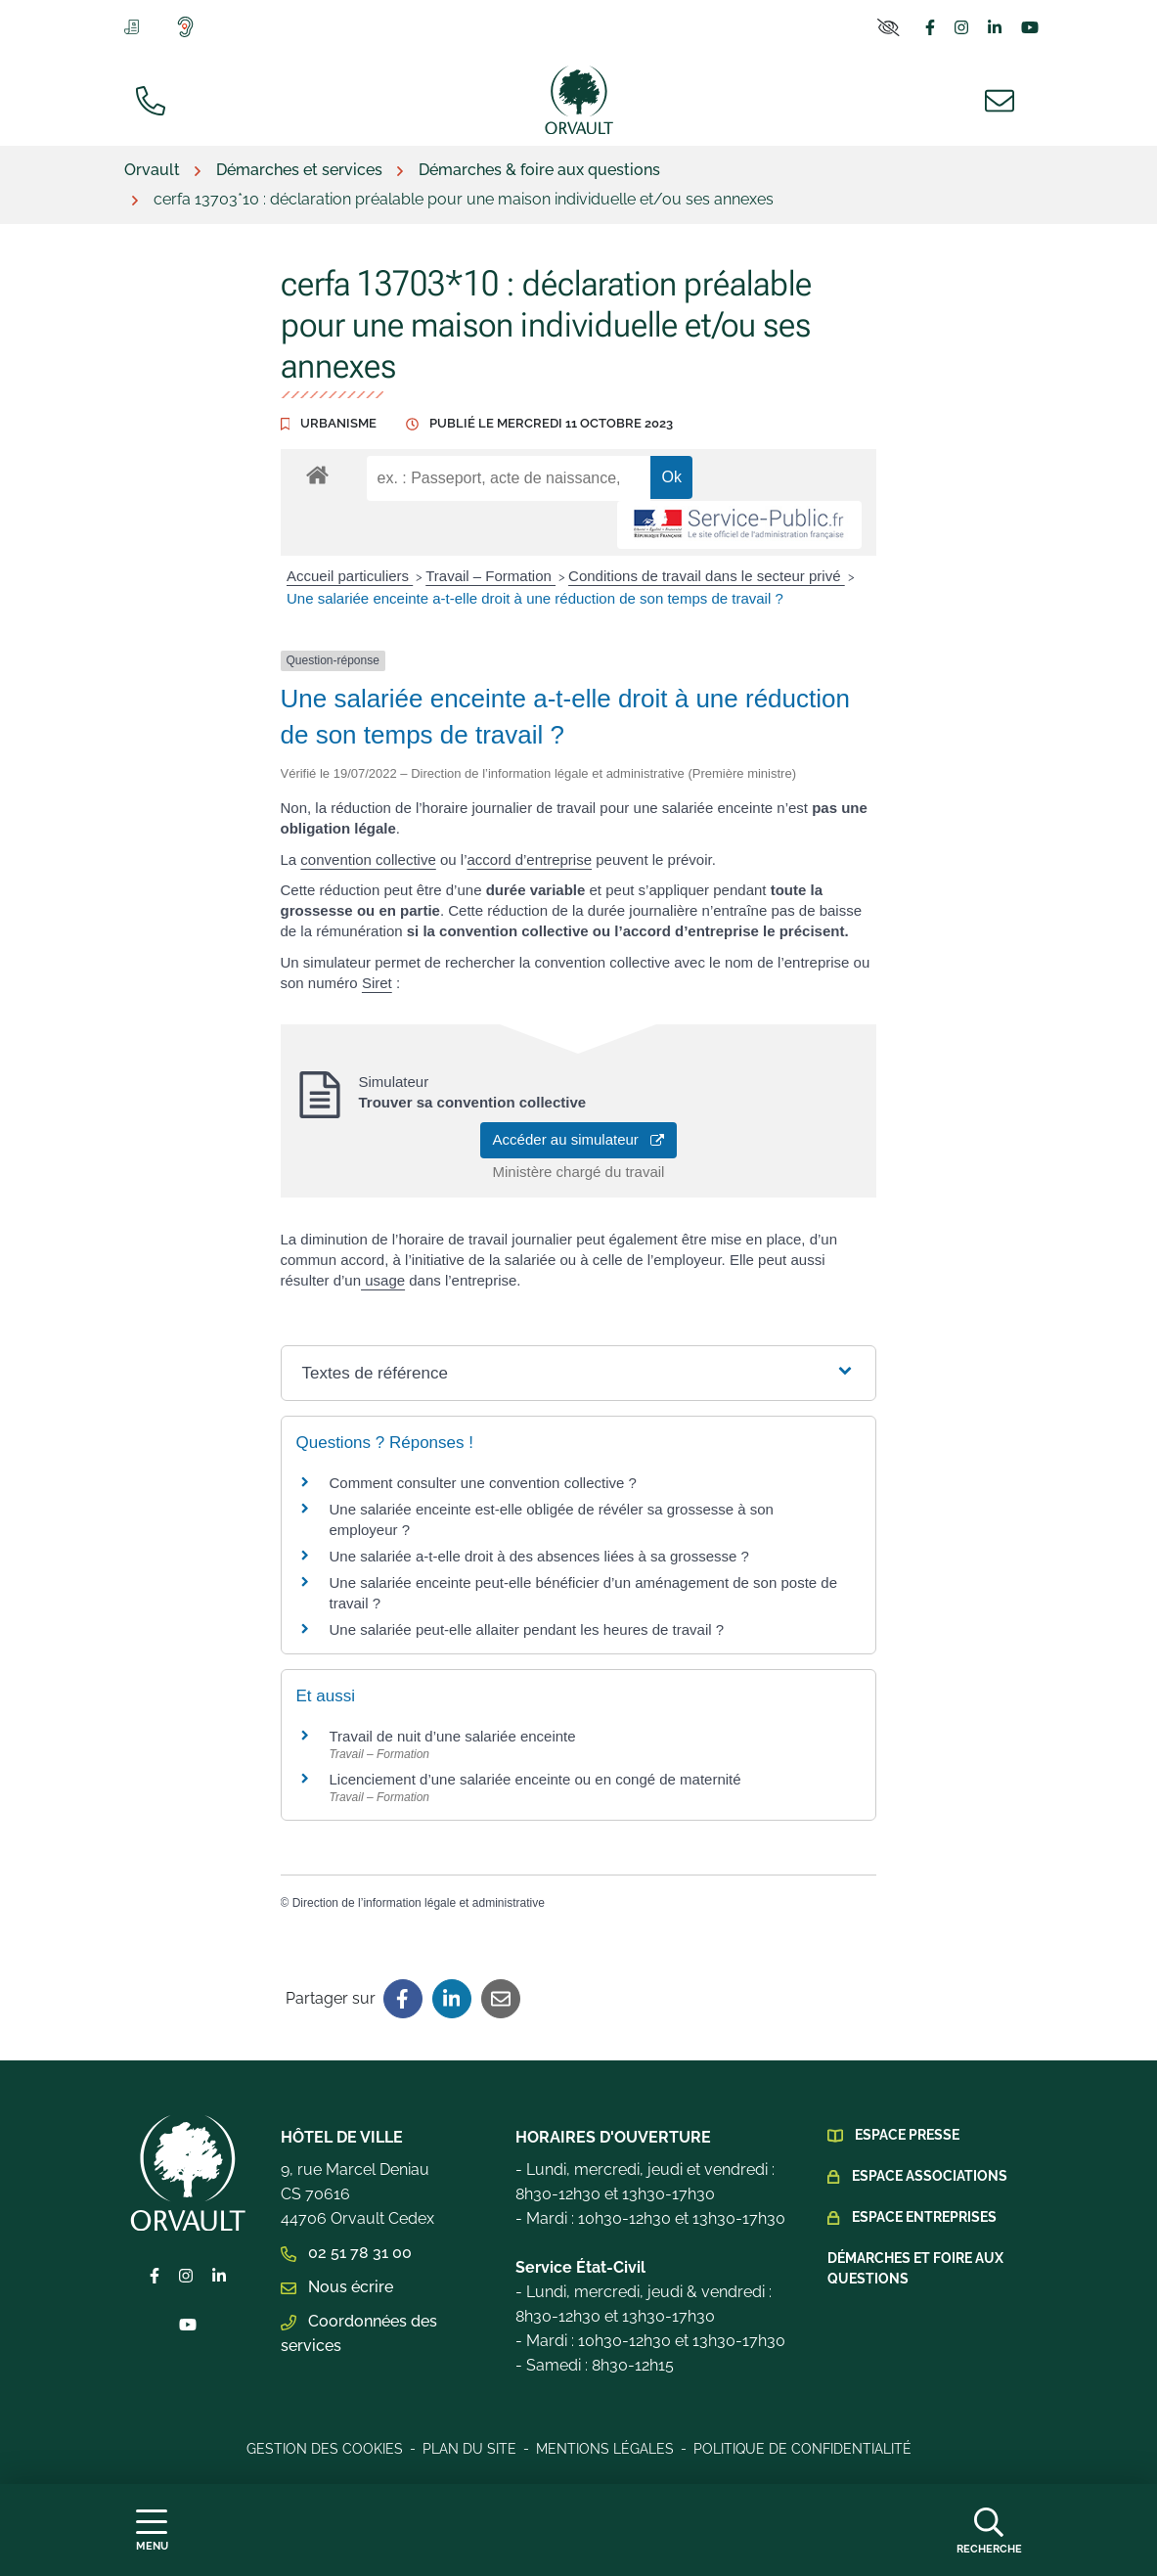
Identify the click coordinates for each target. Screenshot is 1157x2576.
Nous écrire (337, 2287)
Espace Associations (929, 2176)
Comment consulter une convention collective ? (483, 1482)
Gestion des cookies (324, 2449)
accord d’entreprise (529, 859)
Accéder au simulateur (579, 1139)
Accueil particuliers (350, 575)
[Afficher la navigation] (152, 2530)
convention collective (367, 859)
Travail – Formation (490, 575)
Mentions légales (605, 2449)
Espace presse (907, 2135)
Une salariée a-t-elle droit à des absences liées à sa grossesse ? (539, 1556)
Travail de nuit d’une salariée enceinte (453, 1736)
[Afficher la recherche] (989, 2530)
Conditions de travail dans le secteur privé (706, 575)
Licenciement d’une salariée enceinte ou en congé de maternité (535, 1779)
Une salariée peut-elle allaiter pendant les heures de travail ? (527, 1629)
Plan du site (469, 2449)
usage (383, 1280)
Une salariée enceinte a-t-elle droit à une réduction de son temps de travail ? (535, 598)
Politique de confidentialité (802, 2449)
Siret (377, 982)
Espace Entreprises (924, 2217)
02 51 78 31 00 (346, 2252)
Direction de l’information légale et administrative (418, 1903)
